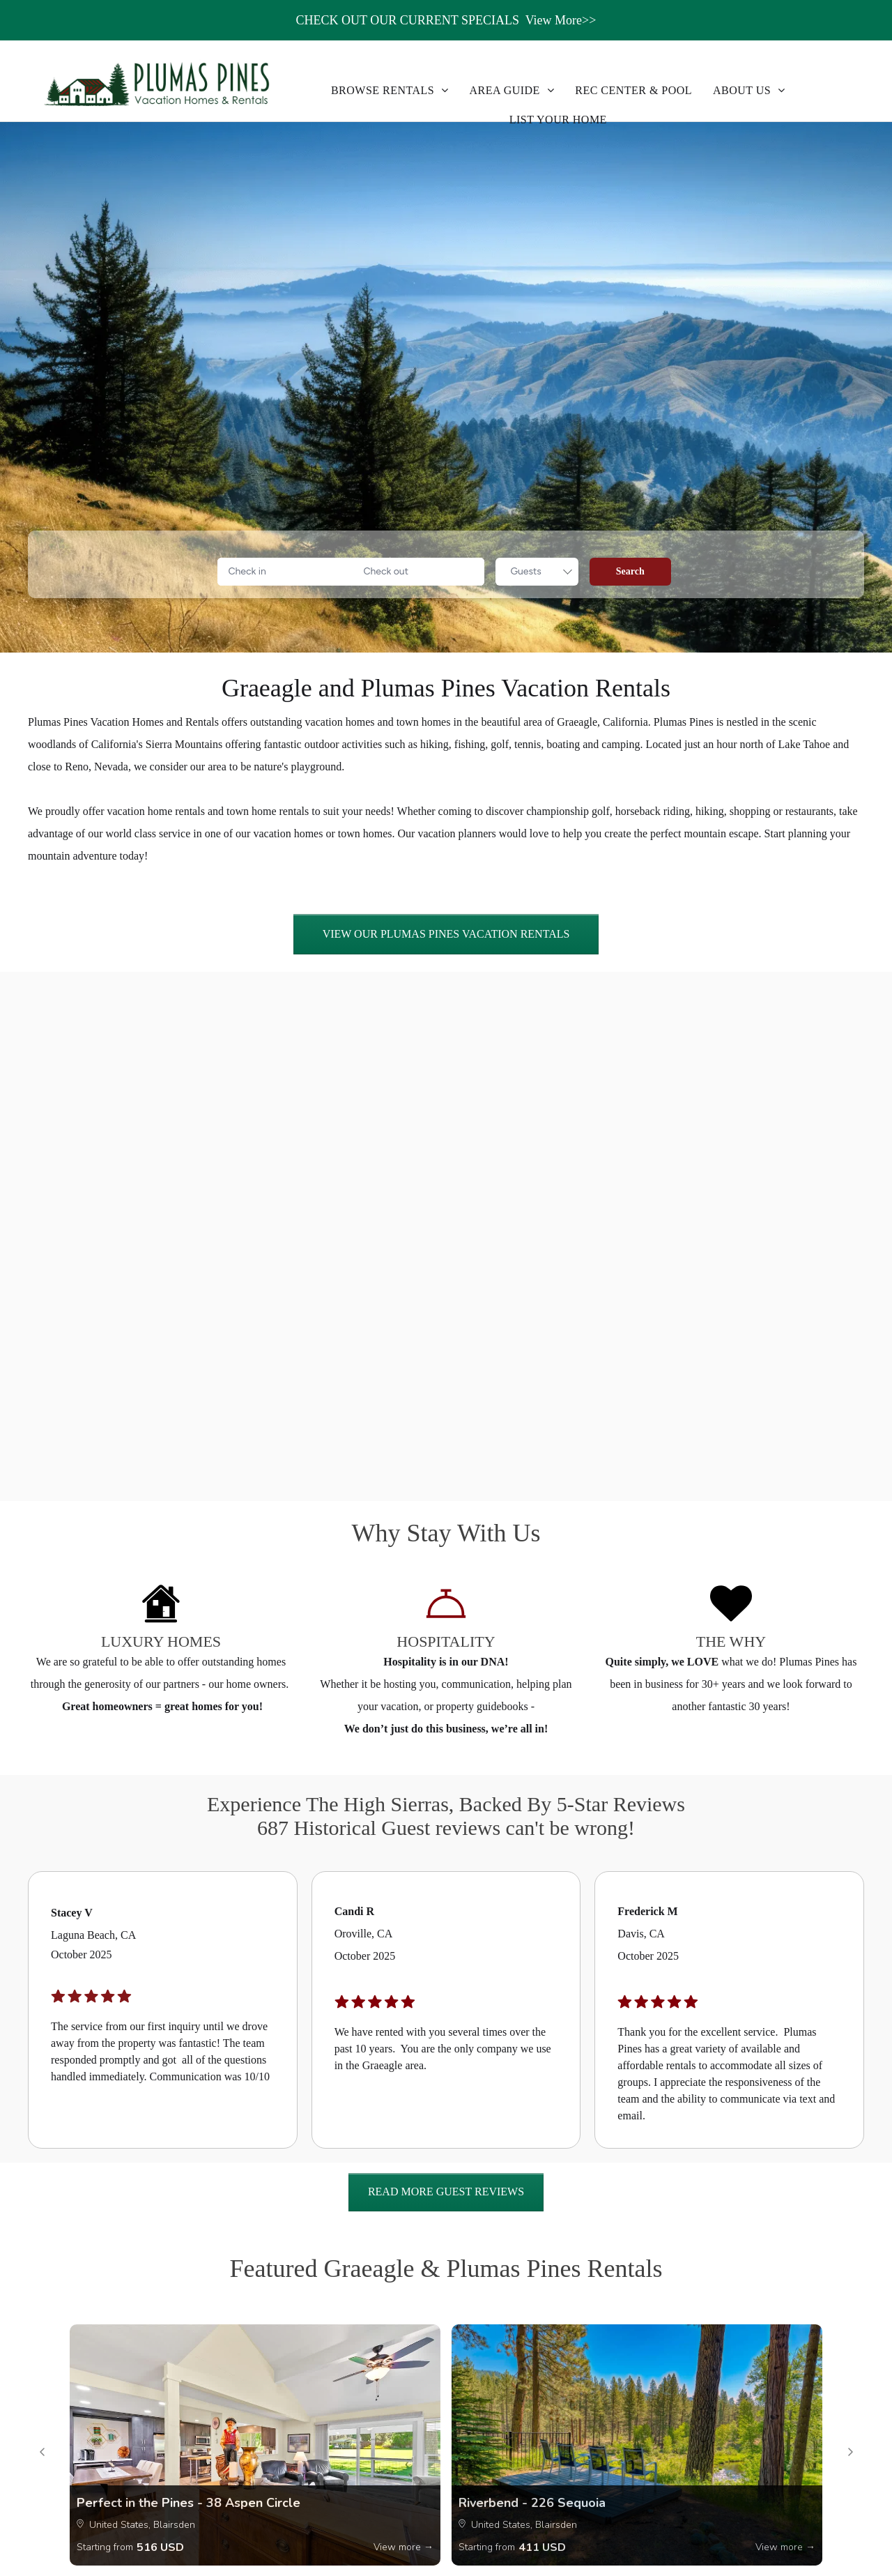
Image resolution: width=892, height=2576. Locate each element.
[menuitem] (390, 90)
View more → (403, 2547)
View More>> (561, 20)
